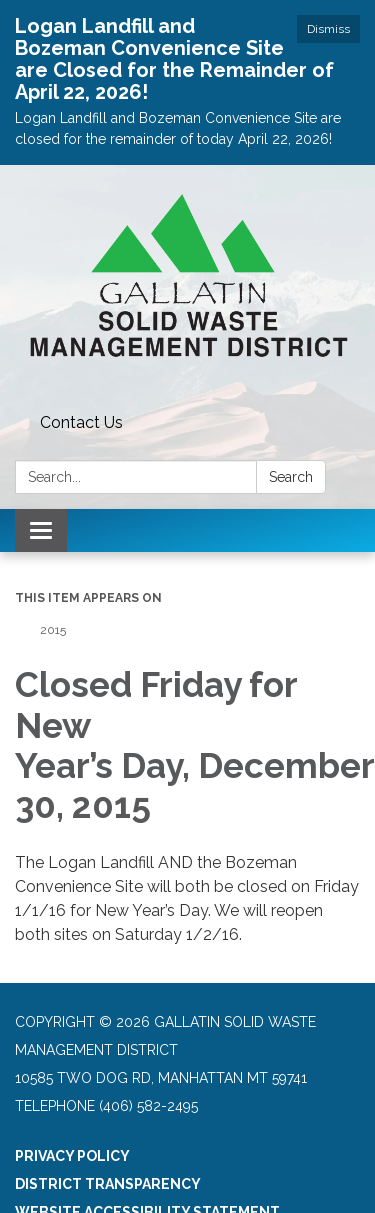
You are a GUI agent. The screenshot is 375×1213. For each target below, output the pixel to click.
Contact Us (81, 422)
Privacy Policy (72, 1156)
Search (291, 477)
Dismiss (328, 29)
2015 (53, 630)
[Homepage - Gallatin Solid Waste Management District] (187, 285)
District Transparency (108, 1184)
